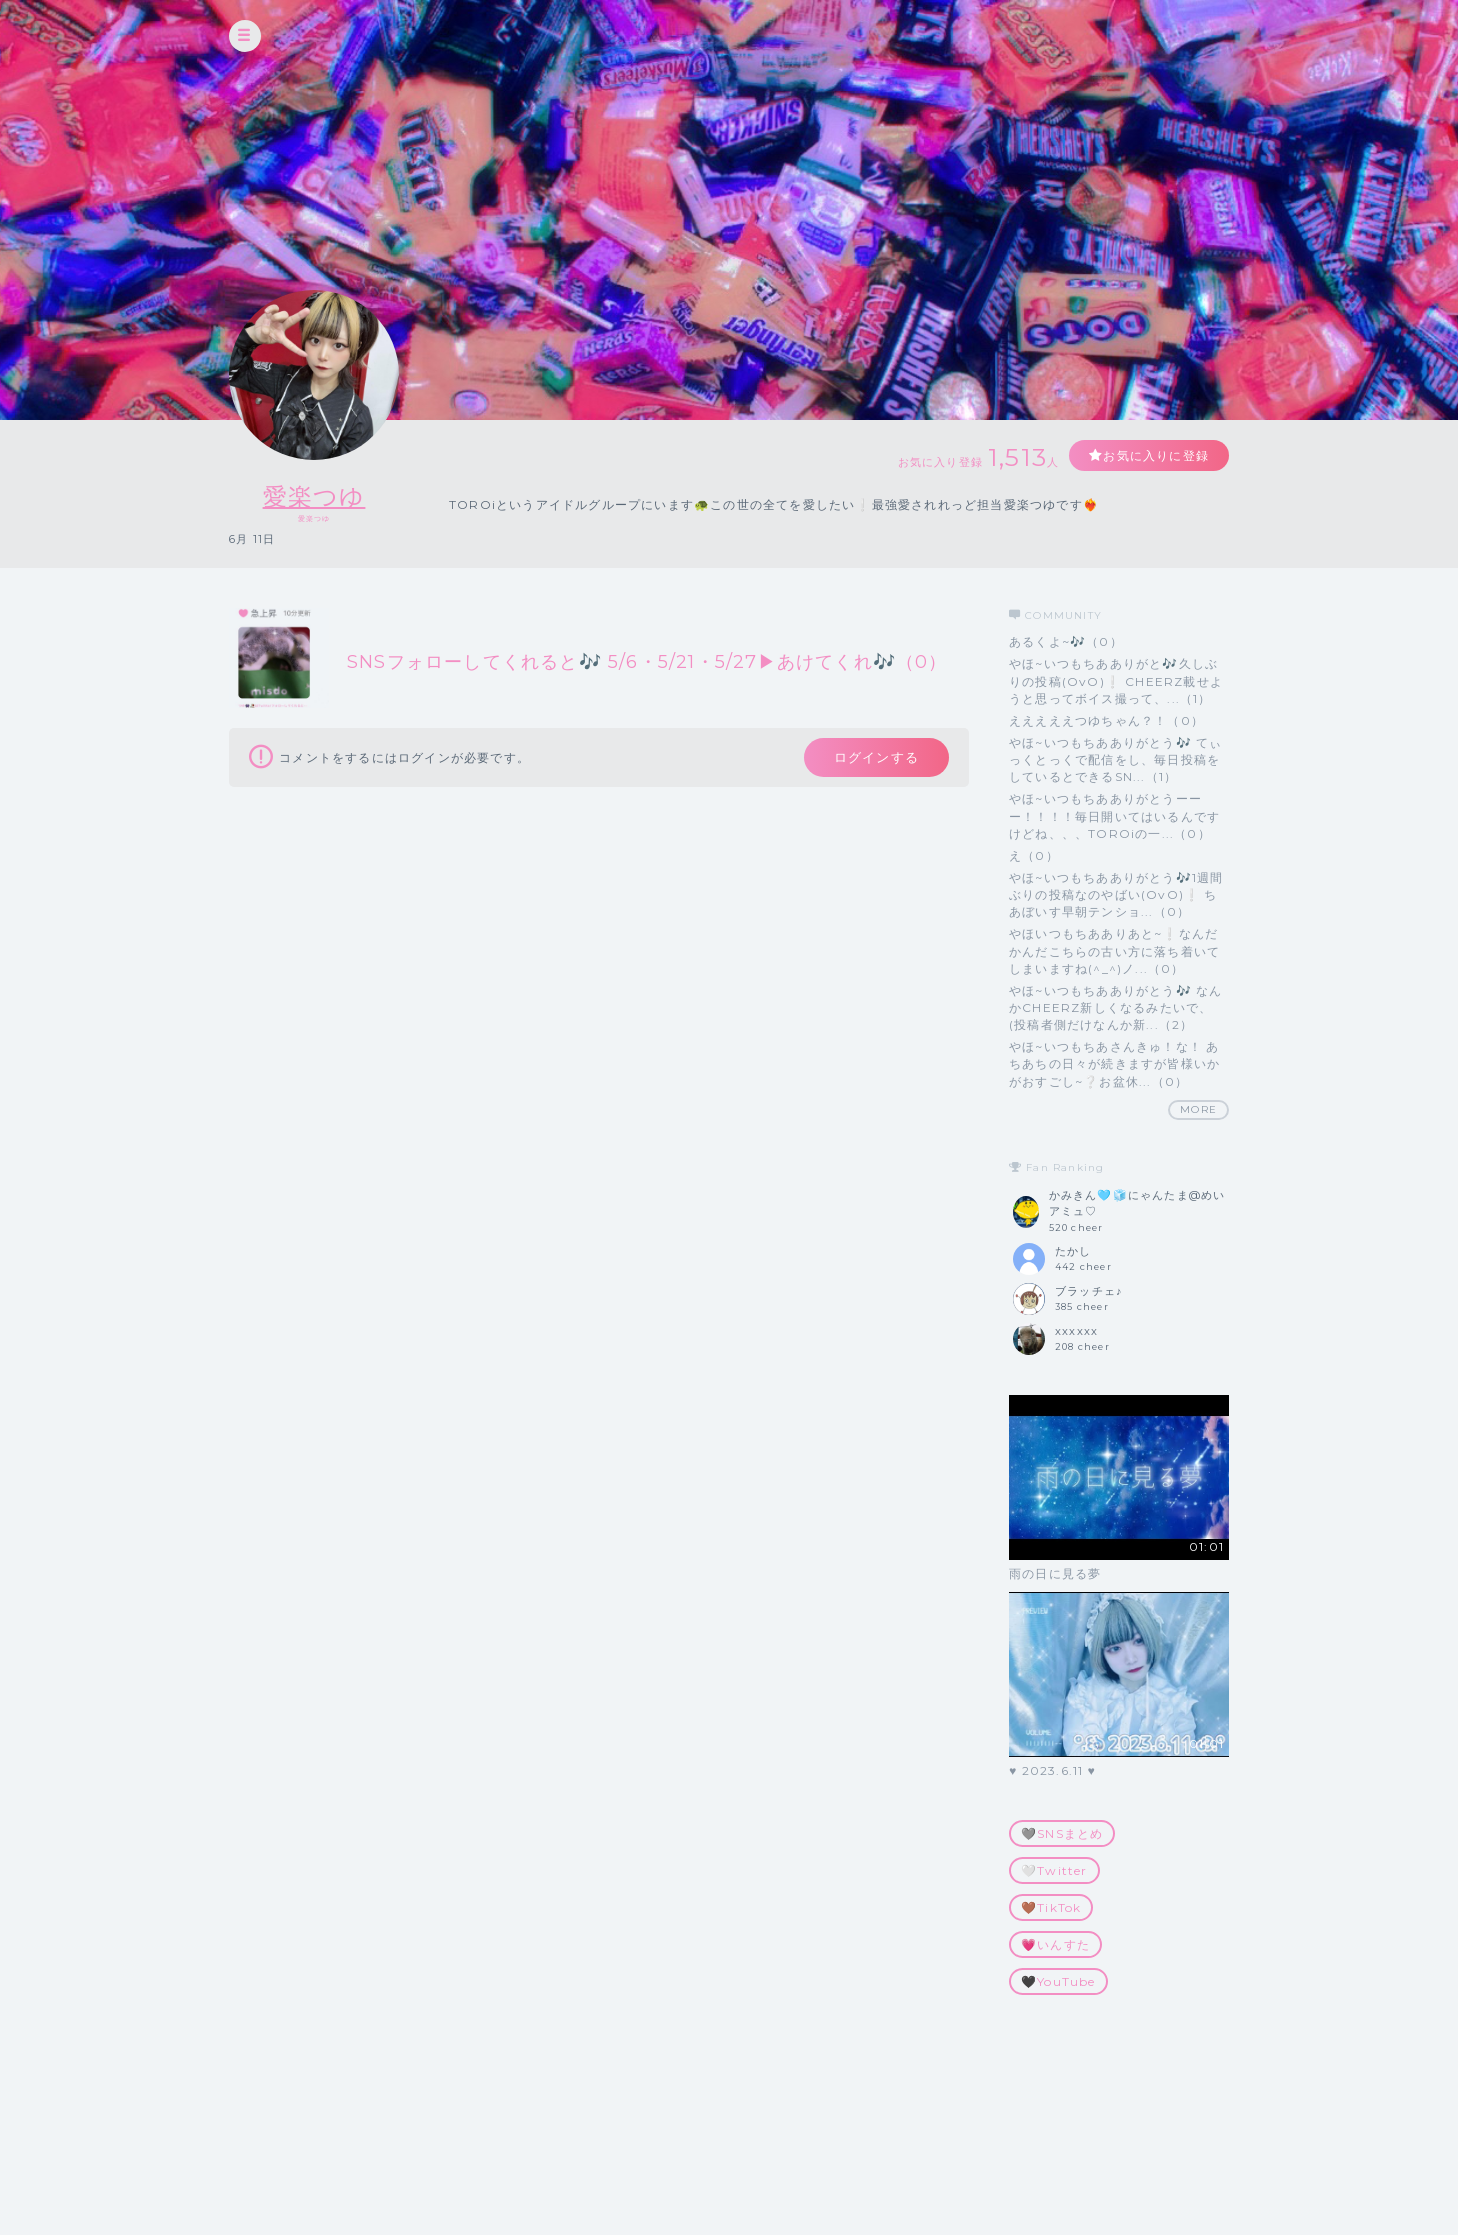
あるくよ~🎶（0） (1066, 641)
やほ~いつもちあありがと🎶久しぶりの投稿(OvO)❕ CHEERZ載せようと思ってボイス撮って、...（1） (1116, 680)
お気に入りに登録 (1156, 455)
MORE (1198, 1109)
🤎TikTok (1051, 1907)
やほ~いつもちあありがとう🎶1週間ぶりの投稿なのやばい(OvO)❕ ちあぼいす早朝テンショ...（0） (1116, 894)
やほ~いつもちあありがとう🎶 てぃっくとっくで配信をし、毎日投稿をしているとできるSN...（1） (1115, 759)
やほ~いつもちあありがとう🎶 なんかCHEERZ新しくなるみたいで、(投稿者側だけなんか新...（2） (1115, 1007)
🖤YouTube (1058, 1981)
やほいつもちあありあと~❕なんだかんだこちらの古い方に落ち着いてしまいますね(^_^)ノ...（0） (1114, 950)
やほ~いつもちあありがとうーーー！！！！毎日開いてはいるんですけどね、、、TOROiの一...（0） (1114, 815)
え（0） (1034, 855)
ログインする (876, 757)
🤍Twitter (1054, 1870)
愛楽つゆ (314, 496)
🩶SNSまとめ (1062, 1833)
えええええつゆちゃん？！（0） (1106, 720)
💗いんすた (1055, 1944)
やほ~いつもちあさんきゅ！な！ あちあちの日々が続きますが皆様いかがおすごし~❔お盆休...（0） (1114, 1063)
